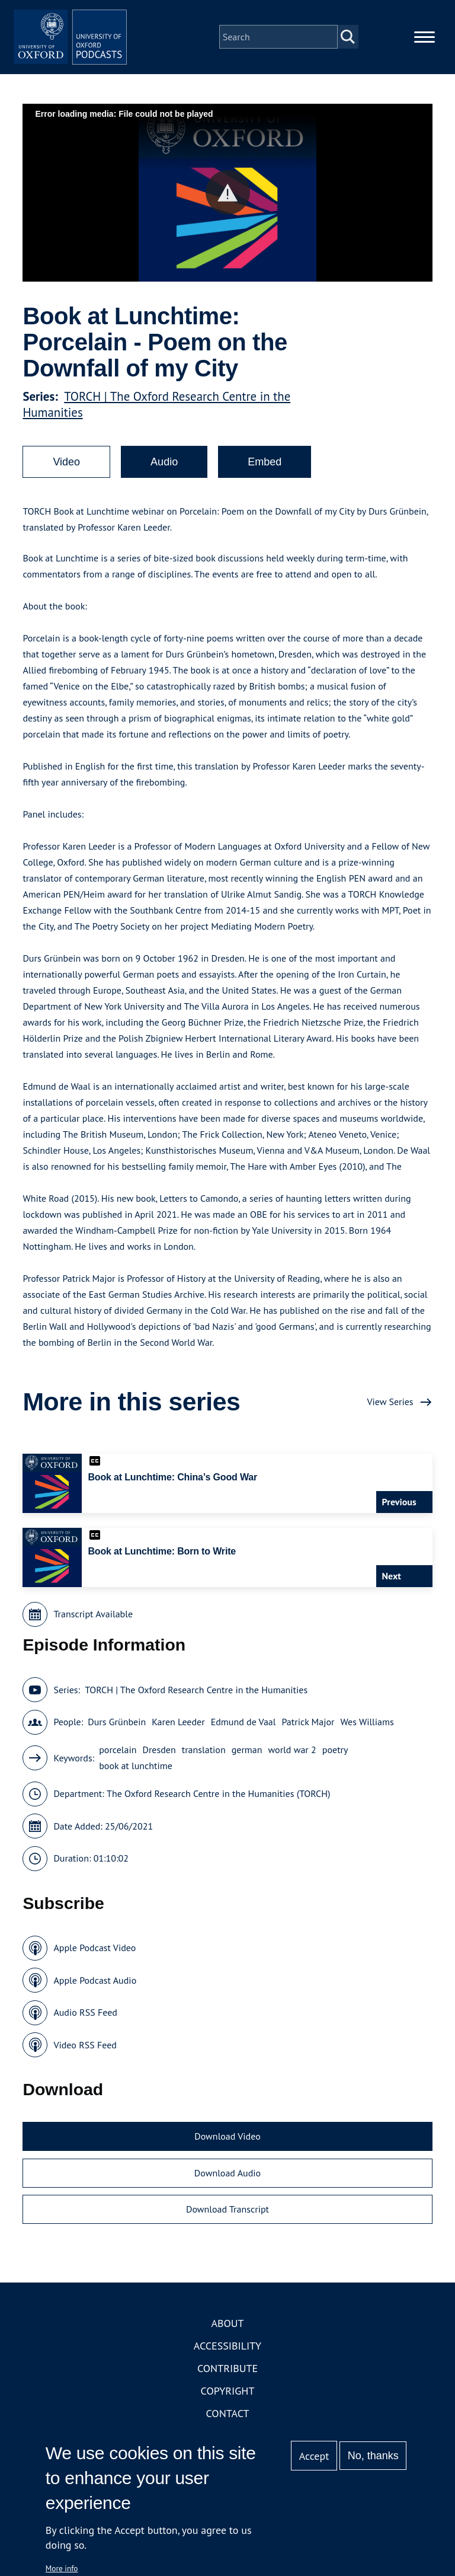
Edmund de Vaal (243, 1736)
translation (204, 1764)
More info (62, 2568)
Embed (264, 476)
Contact (227, 2427)
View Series (390, 1416)
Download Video (227, 2150)
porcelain (117, 1764)
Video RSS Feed (85, 2058)
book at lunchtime (135, 1780)
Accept (314, 2456)
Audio (164, 476)
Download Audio (227, 2186)
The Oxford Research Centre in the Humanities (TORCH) (218, 1808)
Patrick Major (307, 1736)
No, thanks (373, 2456)
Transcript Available (93, 1628)
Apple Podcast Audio (94, 1994)
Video (66, 476)
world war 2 (292, 1764)
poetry (335, 1764)
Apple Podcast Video (94, 1962)
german (247, 1764)
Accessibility (227, 2359)
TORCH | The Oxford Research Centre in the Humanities (196, 1703)
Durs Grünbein (117, 1736)
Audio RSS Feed (85, 2026)
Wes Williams (366, 1736)
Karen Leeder (178, 1736)
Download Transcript (227, 2223)
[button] (228, 206)
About (227, 2337)
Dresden (158, 1764)
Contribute (227, 2382)
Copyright (228, 2404)
